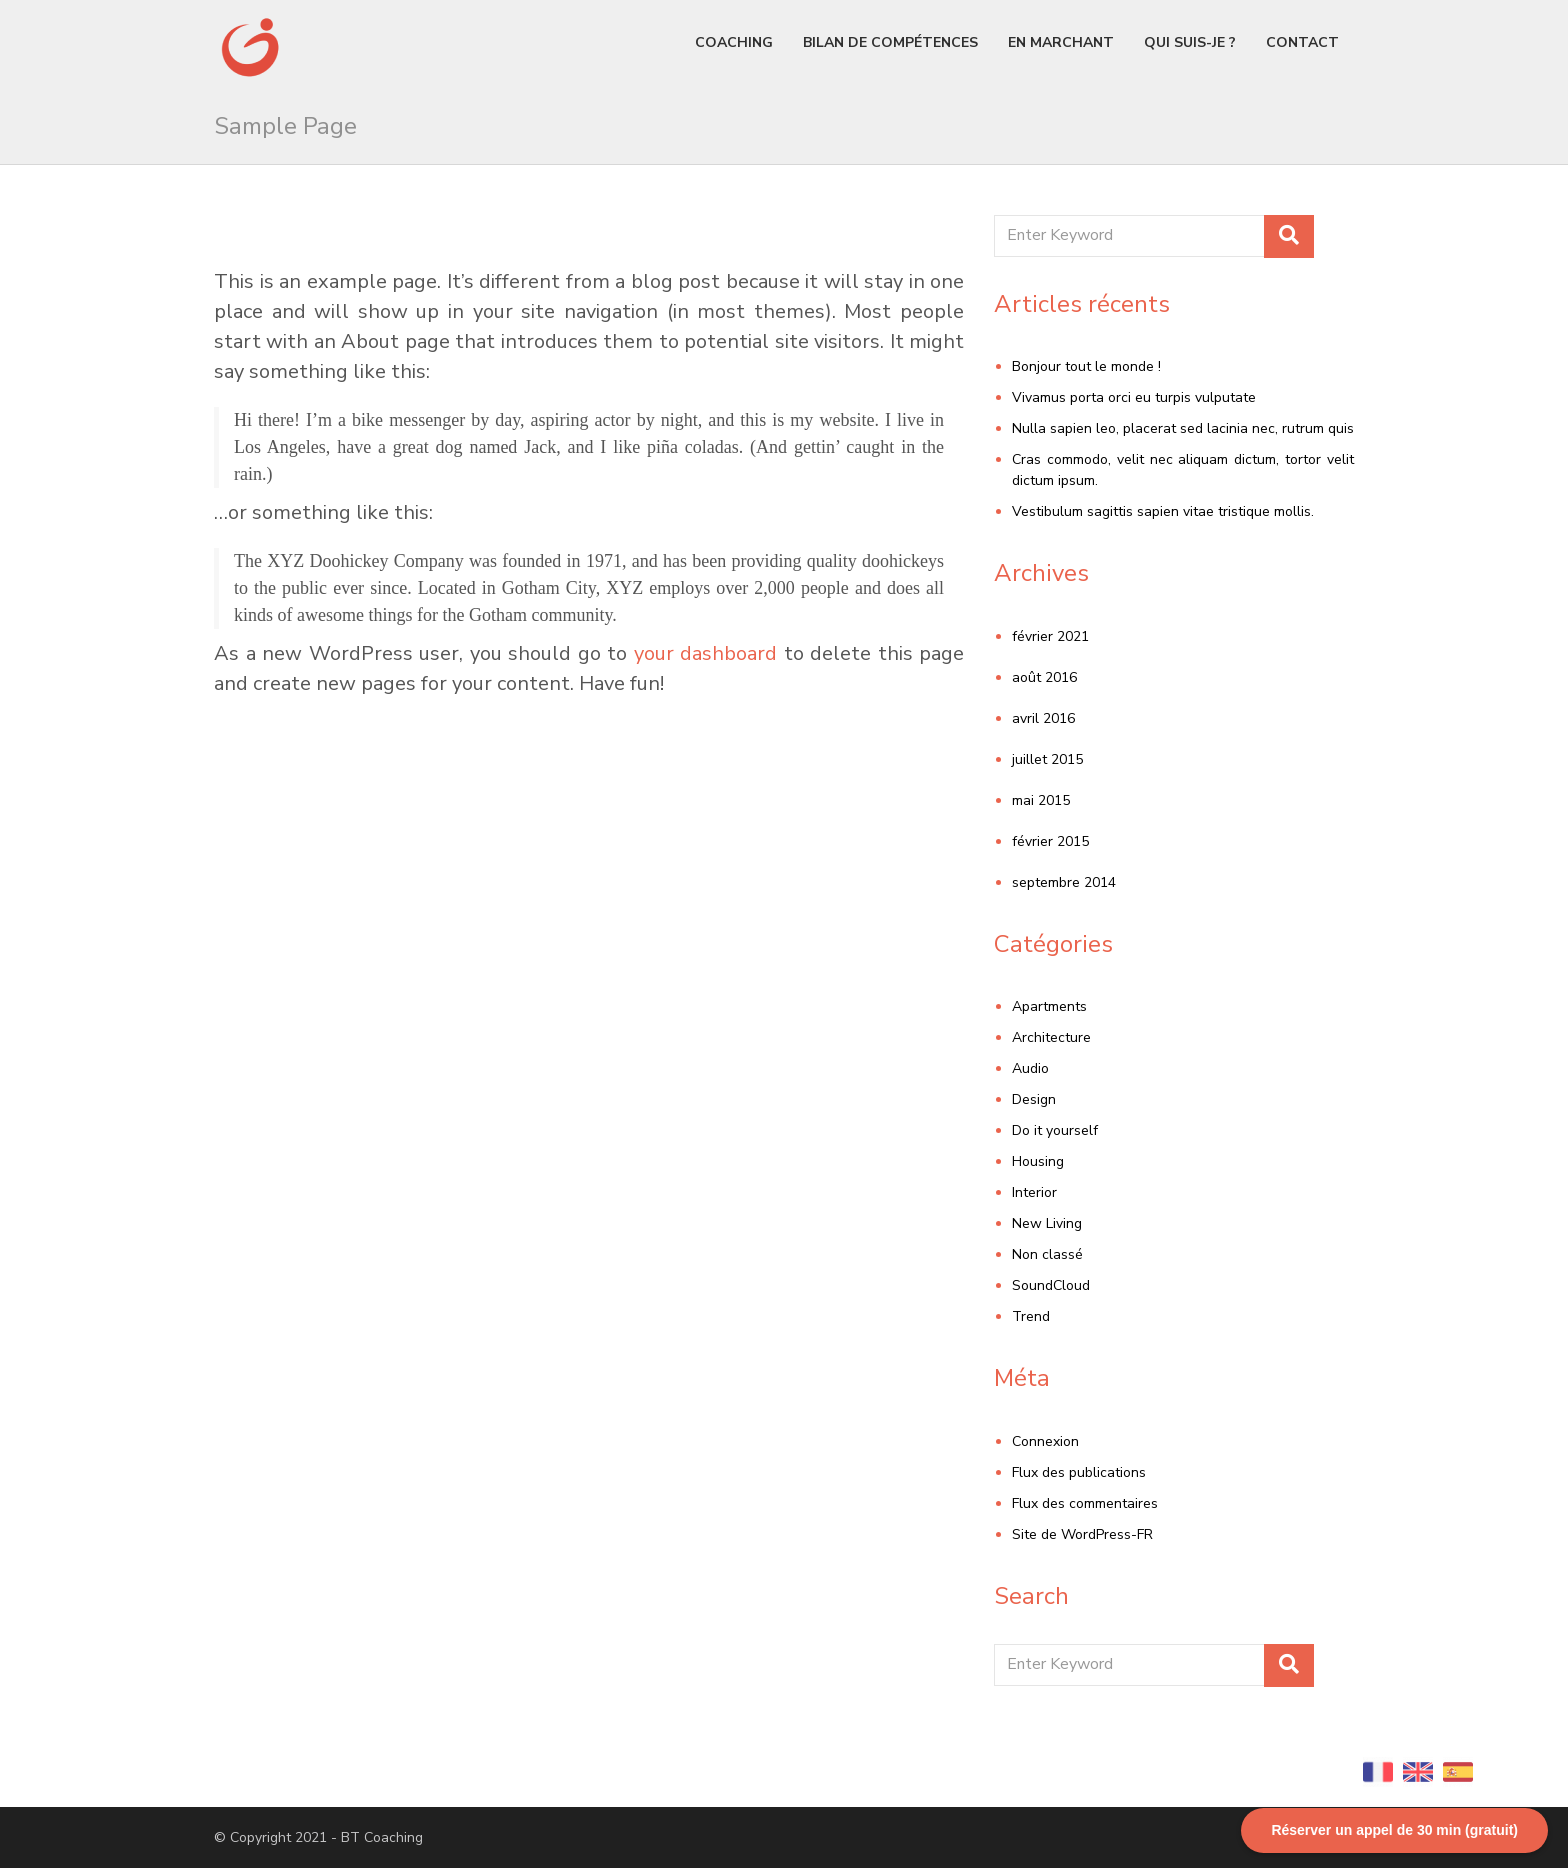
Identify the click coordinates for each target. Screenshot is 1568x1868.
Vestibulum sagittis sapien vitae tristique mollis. (1163, 511)
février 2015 (1050, 841)
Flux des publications (1079, 1472)
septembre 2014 (1064, 882)
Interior (1034, 1192)
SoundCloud (1051, 1285)
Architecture (1051, 1037)
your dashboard (706, 653)
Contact (1302, 42)
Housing (1038, 1161)
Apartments (1049, 1006)
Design (1034, 1099)
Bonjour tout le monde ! (1086, 366)
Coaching (734, 42)
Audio (1030, 1068)
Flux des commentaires (1085, 1503)
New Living (1047, 1223)
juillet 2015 (1047, 759)
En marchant (1061, 42)
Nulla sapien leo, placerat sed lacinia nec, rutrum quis (1183, 428)
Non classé (1047, 1254)
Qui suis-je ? (1190, 42)
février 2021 (1050, 636)
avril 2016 (1043, 718)
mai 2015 (1041, 800)
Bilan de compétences (890, 42)
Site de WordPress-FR (1082, 1534)
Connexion (1045, 1441)
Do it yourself (1055, 1130)
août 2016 (1044, 677)
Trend (1031, 1316)
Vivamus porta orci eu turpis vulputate (1134, 397)
